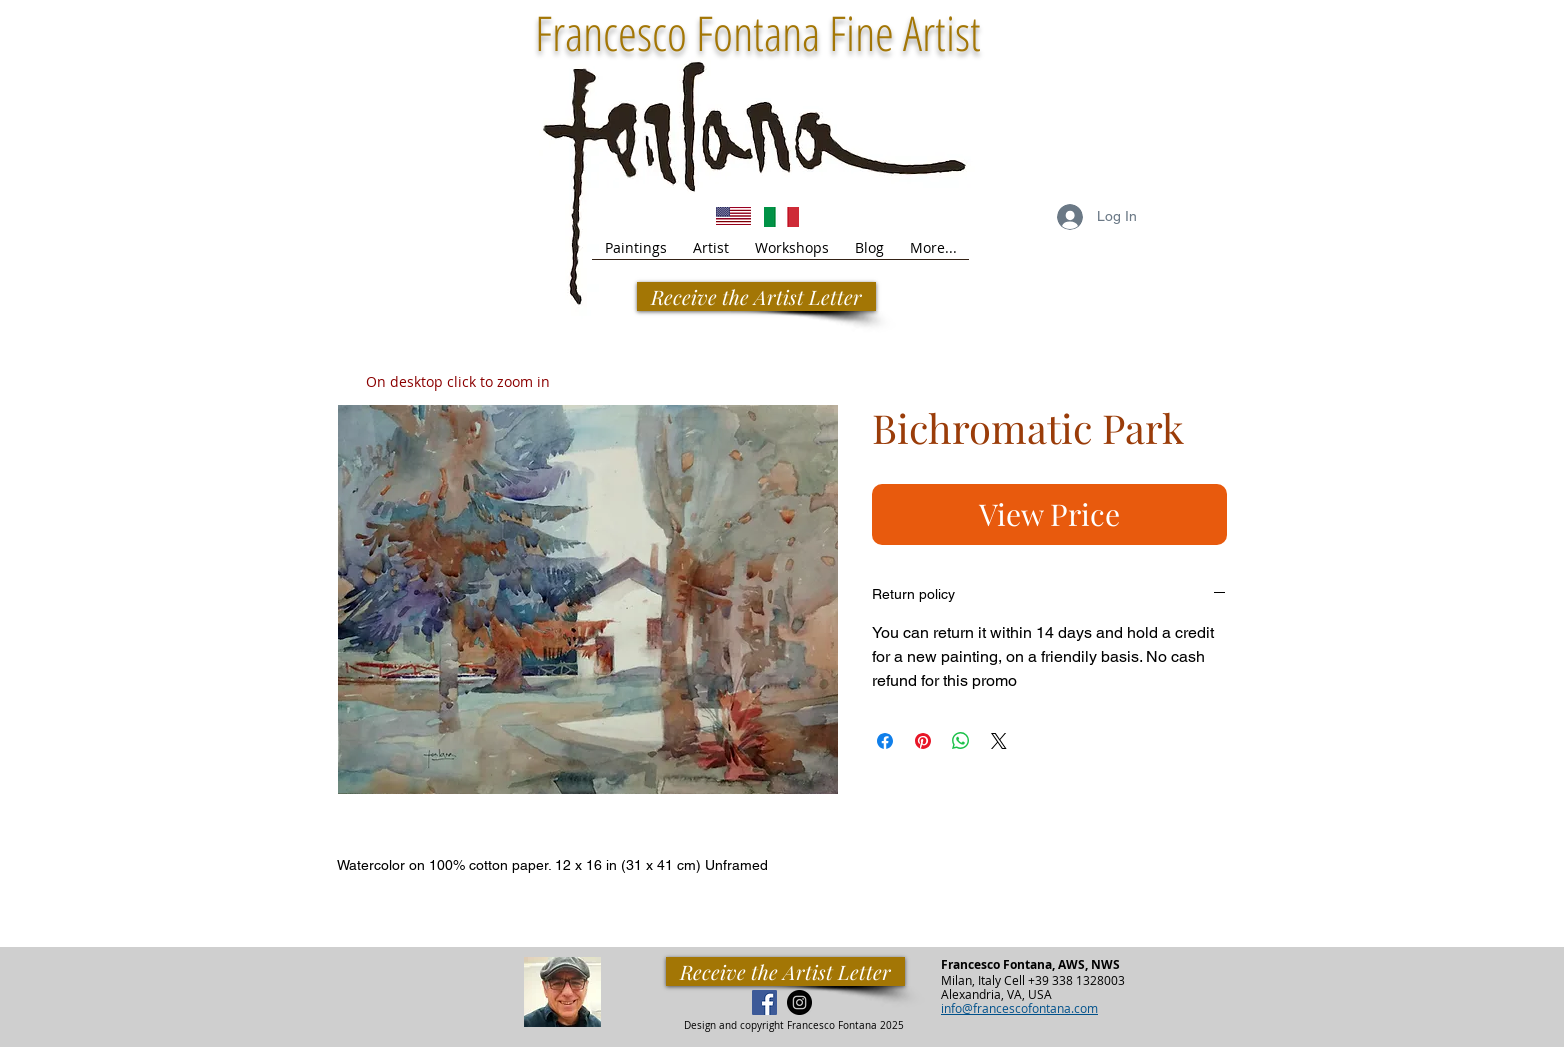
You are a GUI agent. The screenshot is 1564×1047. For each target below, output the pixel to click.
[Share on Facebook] (885, 741)
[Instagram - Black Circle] (799, 1002)
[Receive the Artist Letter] (785, 971)
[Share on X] (999, 741)
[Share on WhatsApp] (961, 741)
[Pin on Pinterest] (923, 741)
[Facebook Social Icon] (764, 1002)
